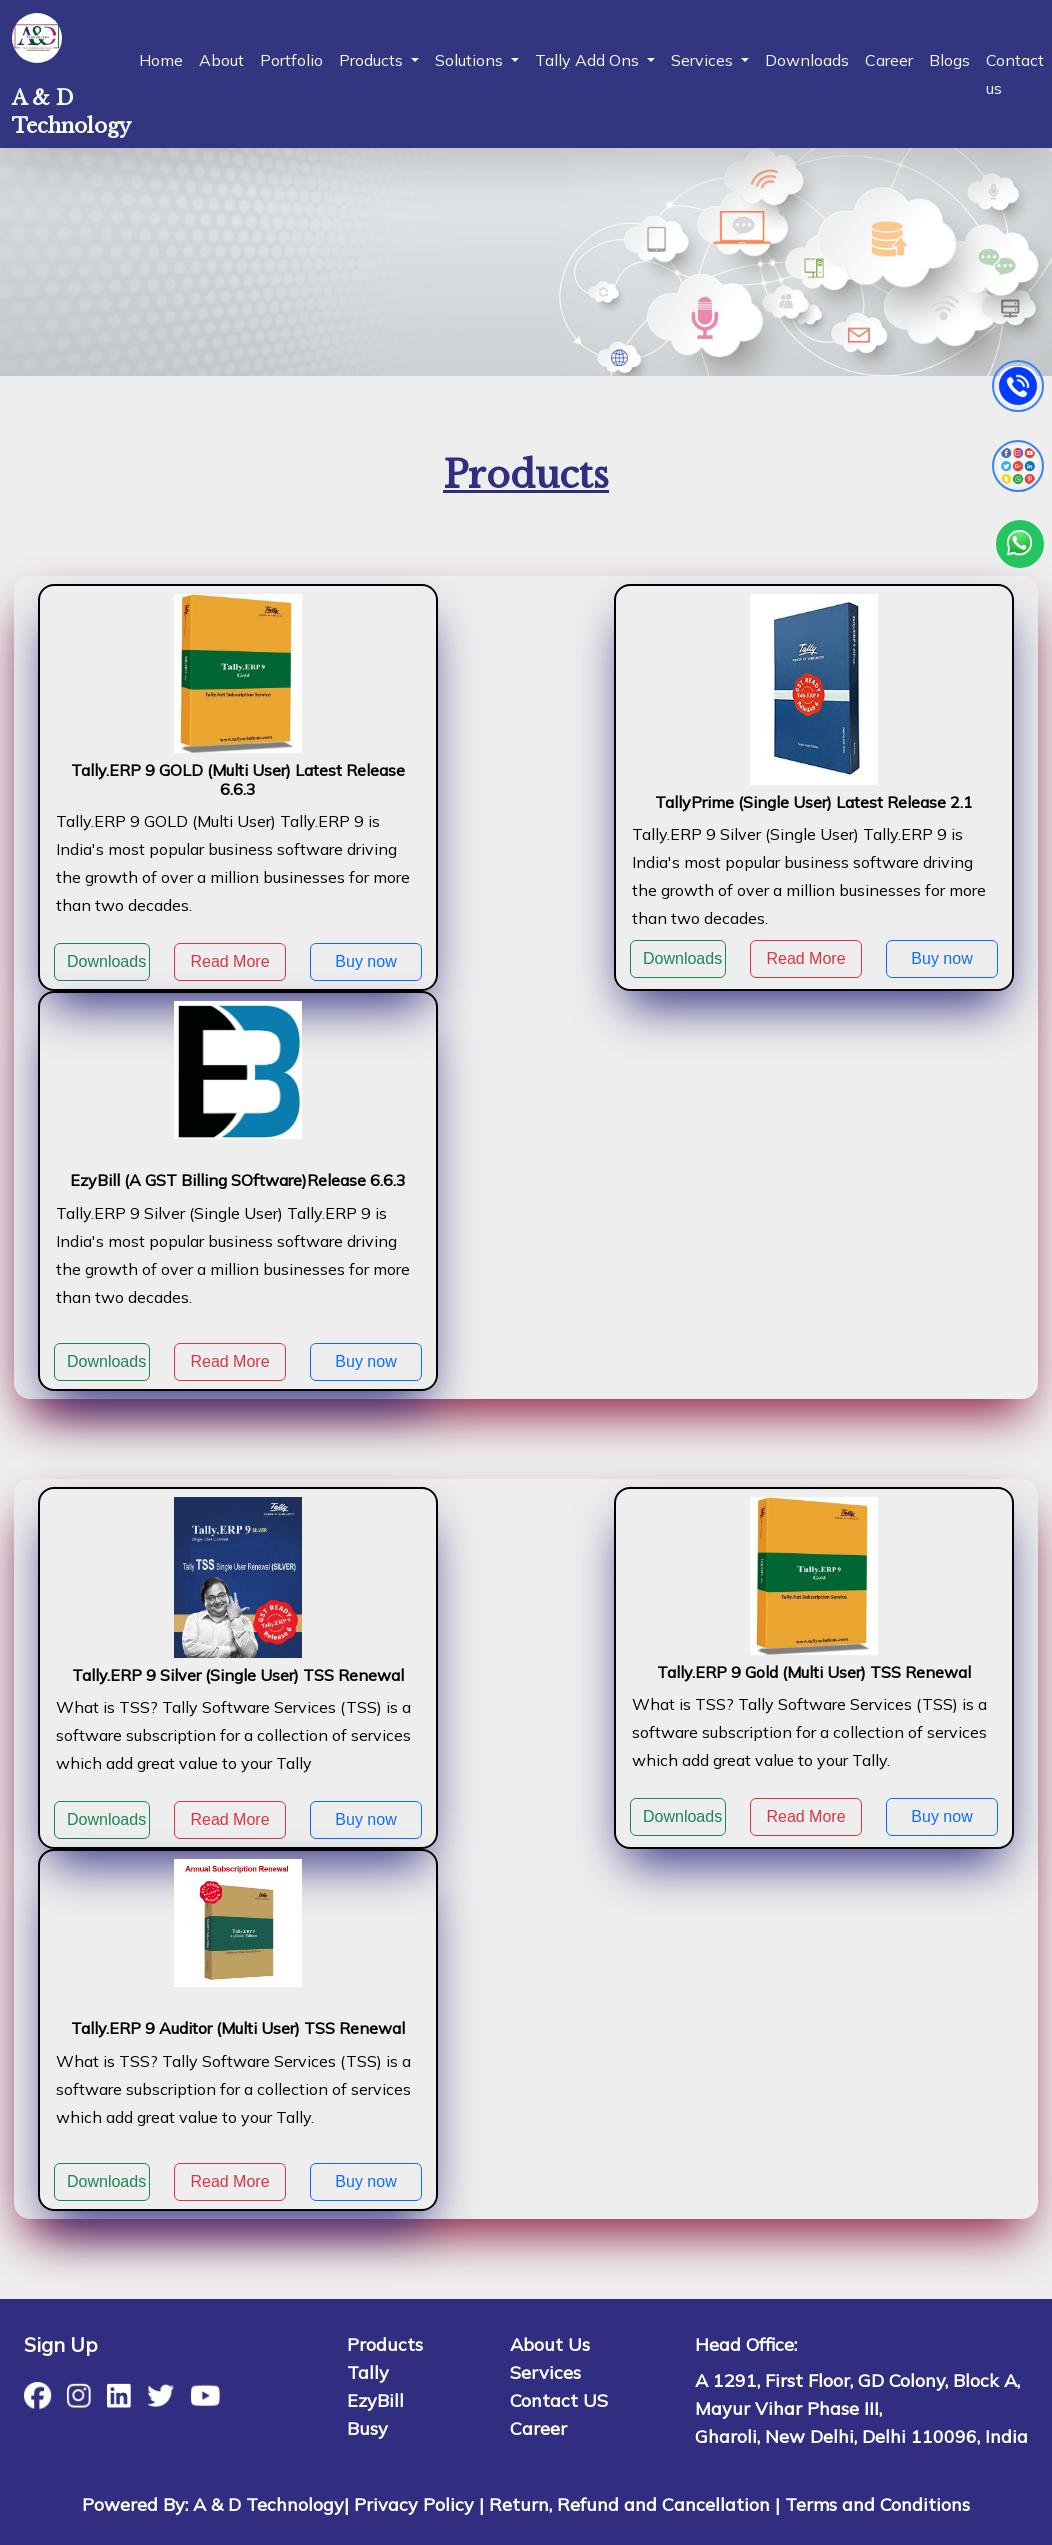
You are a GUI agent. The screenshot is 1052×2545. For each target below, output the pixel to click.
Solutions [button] (471, 60)
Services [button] (704, 60)
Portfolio (291, 60)
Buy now (365, 961)
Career (889, 60)
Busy (367, 2428)
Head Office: (746, 2344)
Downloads (807, 60)
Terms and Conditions (877, 2504)
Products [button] (373, 60)
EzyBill (375, 2400)
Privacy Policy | (419, 2504)
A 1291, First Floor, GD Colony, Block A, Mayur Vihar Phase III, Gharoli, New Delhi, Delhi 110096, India (861, 2408)
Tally (368, 2372)
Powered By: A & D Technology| (215, 2504)
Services (545, 2372)
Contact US (559, 2400)
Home (161, 60)
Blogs (949, 60)
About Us (550, 2344)
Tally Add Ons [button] (589, 60)
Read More (229, 961)
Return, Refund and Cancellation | (634, 2504)
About (221, 60)
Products (385, 2344)
